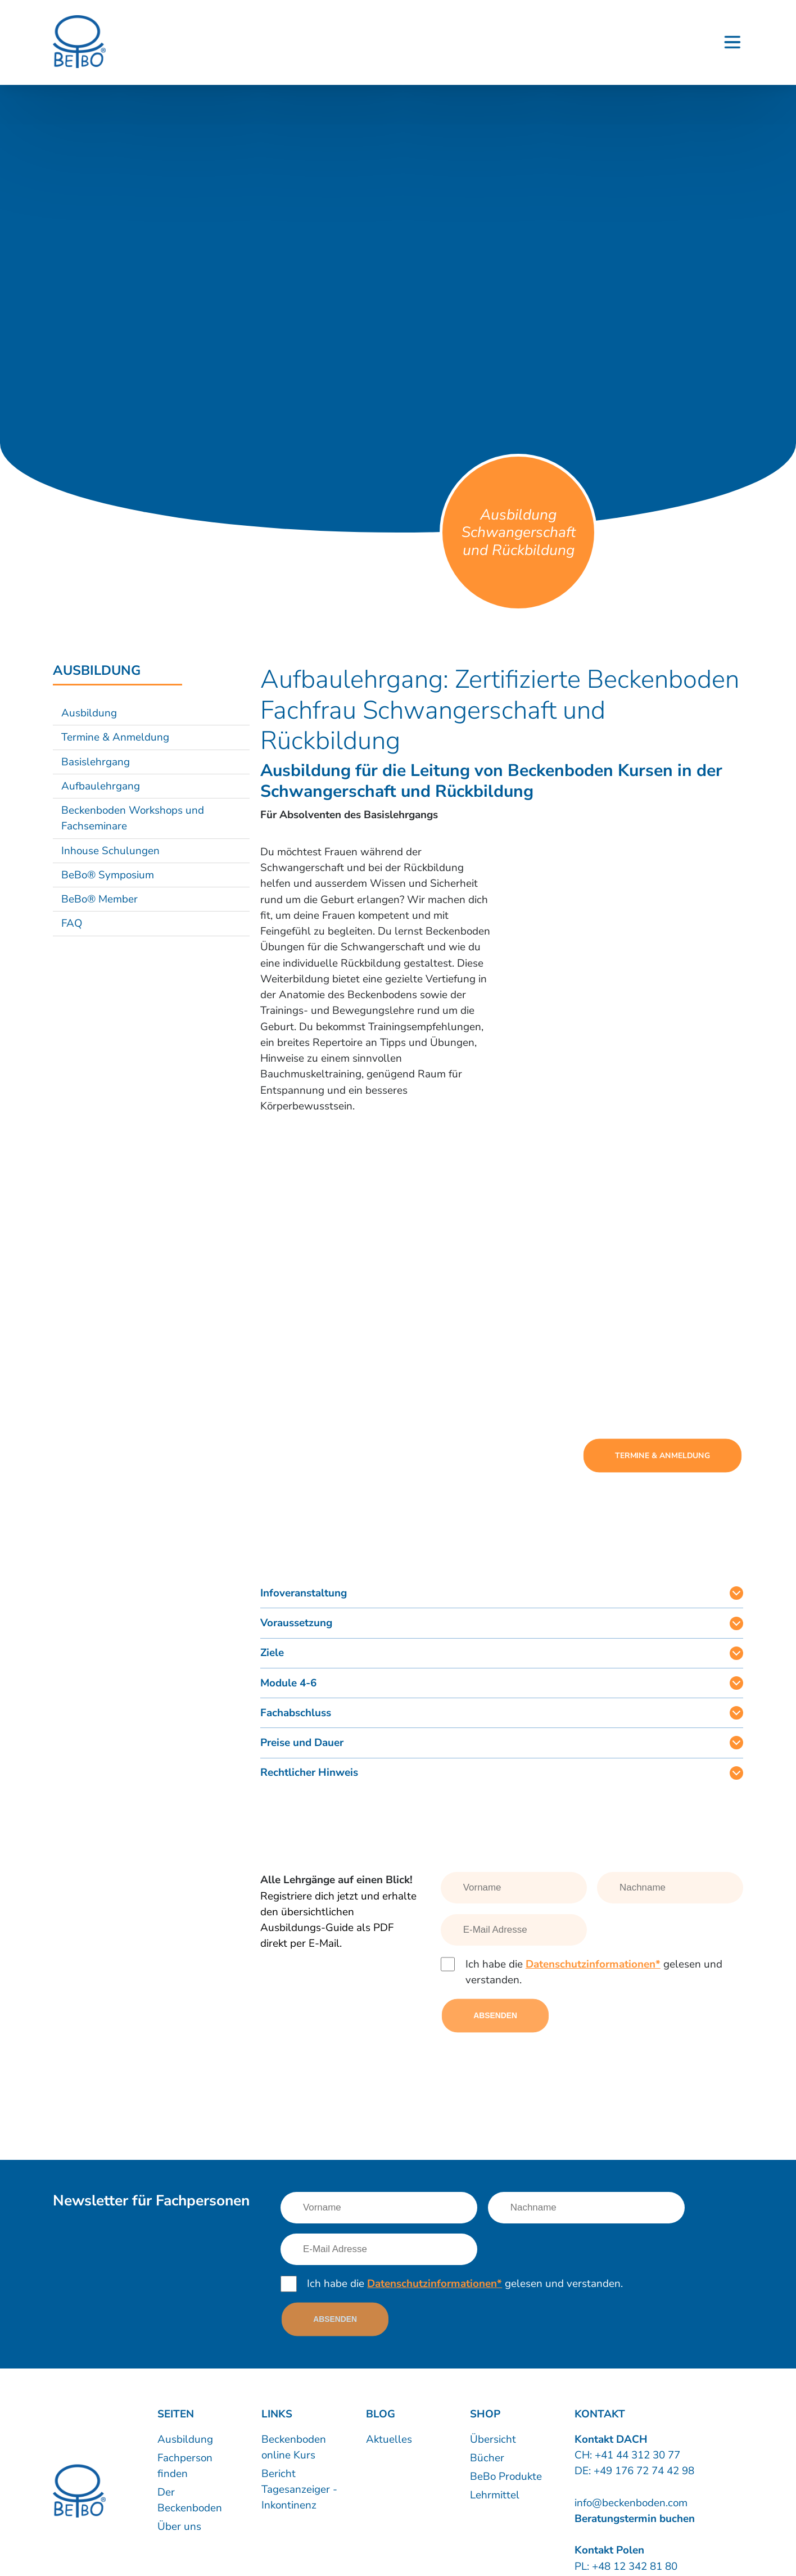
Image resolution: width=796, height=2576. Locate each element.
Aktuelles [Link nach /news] (389, 2439)
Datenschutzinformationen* (593, 1964)
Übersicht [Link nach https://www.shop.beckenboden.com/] (493, 2439)
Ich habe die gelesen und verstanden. (593, 1972)
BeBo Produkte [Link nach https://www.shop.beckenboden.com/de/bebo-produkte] (506, 2476)
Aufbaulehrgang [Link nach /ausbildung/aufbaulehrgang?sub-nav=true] (100, 786)
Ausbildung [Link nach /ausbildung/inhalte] (185, 2439)
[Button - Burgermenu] (732, 42)
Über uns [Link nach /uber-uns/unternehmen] (179, 2526)
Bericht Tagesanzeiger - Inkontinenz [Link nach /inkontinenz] (299, 2489)
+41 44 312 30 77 (637, 2455)
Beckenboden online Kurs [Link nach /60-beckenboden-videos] (293, 2447)
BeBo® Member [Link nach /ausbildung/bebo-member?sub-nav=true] (99, 899)
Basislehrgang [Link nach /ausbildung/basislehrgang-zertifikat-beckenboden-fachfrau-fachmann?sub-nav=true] (95, 762)
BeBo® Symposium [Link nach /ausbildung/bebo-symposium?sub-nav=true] (107, 875)
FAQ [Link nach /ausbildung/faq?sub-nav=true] (71, 923)
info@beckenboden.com (631, 2503)
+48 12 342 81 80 (633, 2566)
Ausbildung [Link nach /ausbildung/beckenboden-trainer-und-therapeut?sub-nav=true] (89, 713)
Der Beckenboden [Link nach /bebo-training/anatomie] (189, 2500)
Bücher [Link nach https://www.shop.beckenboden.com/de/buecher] (487, 2458)
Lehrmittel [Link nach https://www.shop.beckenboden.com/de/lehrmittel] (494, 2495)
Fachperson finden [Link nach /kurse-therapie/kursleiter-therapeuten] (184, 2466)
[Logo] (79, 42)
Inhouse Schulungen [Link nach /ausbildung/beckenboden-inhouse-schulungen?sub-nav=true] (110, 850)
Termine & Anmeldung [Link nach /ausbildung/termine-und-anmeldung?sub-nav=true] (115, 737)
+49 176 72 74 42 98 (644, 2471)
